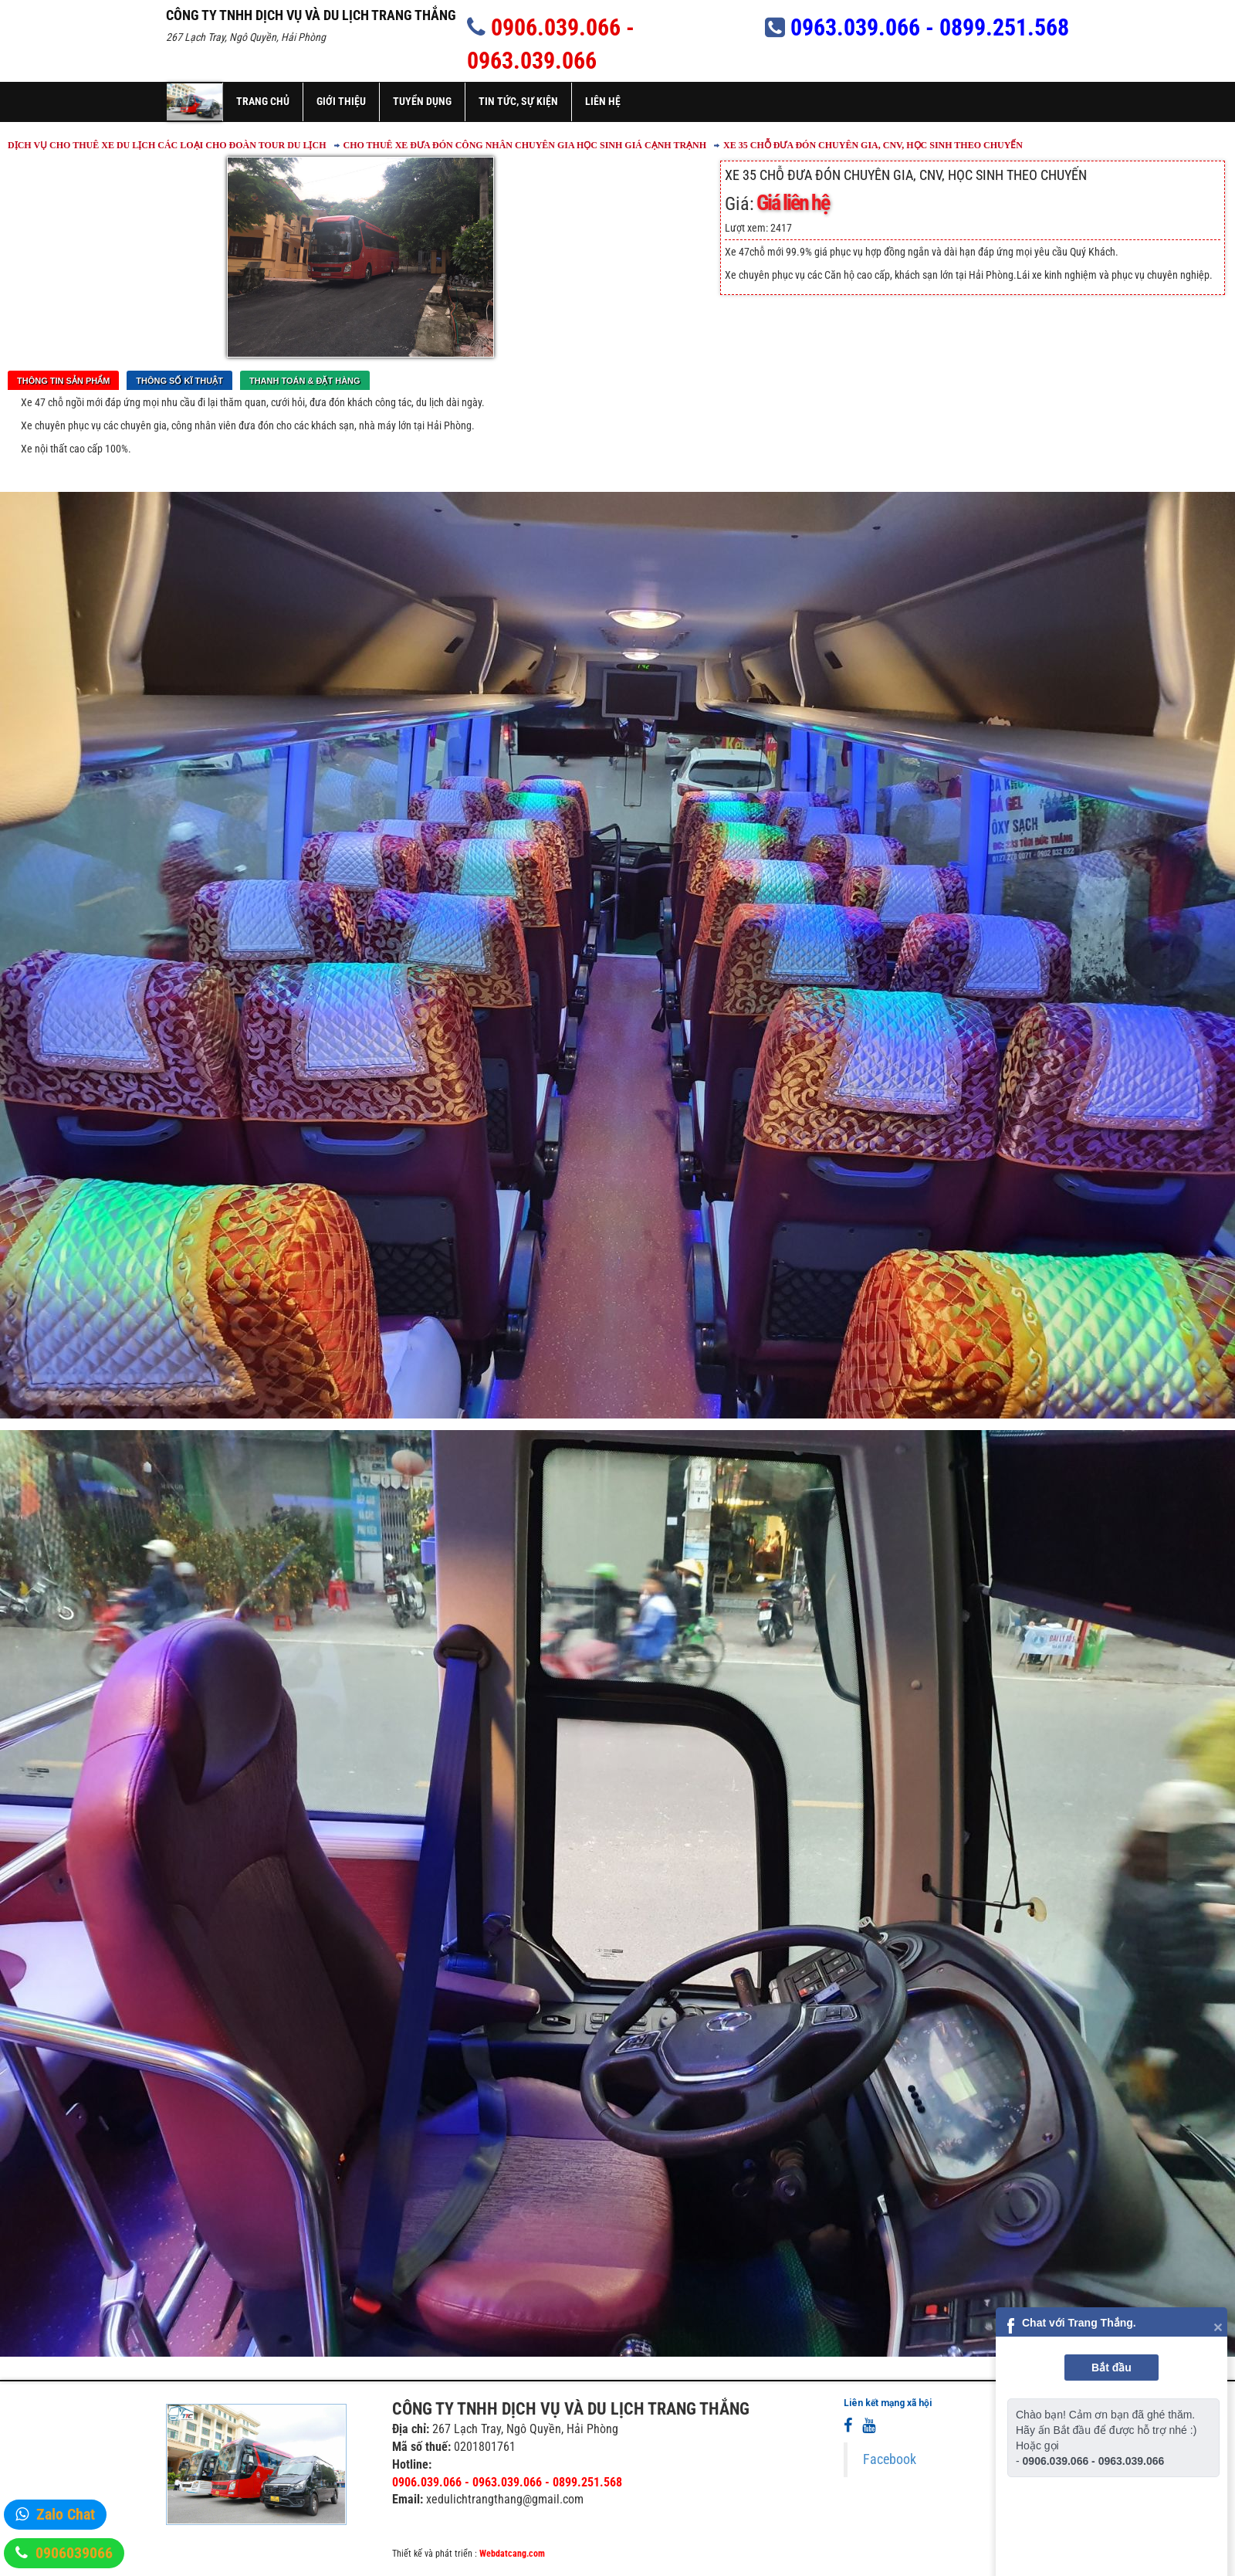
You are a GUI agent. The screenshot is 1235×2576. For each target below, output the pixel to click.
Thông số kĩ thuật (179, 380)
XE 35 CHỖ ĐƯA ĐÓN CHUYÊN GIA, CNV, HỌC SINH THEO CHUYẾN (873, 145)
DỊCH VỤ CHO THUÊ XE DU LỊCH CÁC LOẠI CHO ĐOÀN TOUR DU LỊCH (167, 145)
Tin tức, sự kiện (518, 101)
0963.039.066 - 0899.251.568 (929, 27)
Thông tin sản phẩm (63, 380)
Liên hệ (603, 101)
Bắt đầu (1111, 2367)
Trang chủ (262, 101)
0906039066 (74, 2553)
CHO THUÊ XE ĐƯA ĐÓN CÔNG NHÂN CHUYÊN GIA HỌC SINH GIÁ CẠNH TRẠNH (525, 145)
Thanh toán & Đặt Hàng (304, 380)
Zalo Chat (65, 2514)
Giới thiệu (341, 101)
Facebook (889, 2459)
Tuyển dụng (422, 101)
